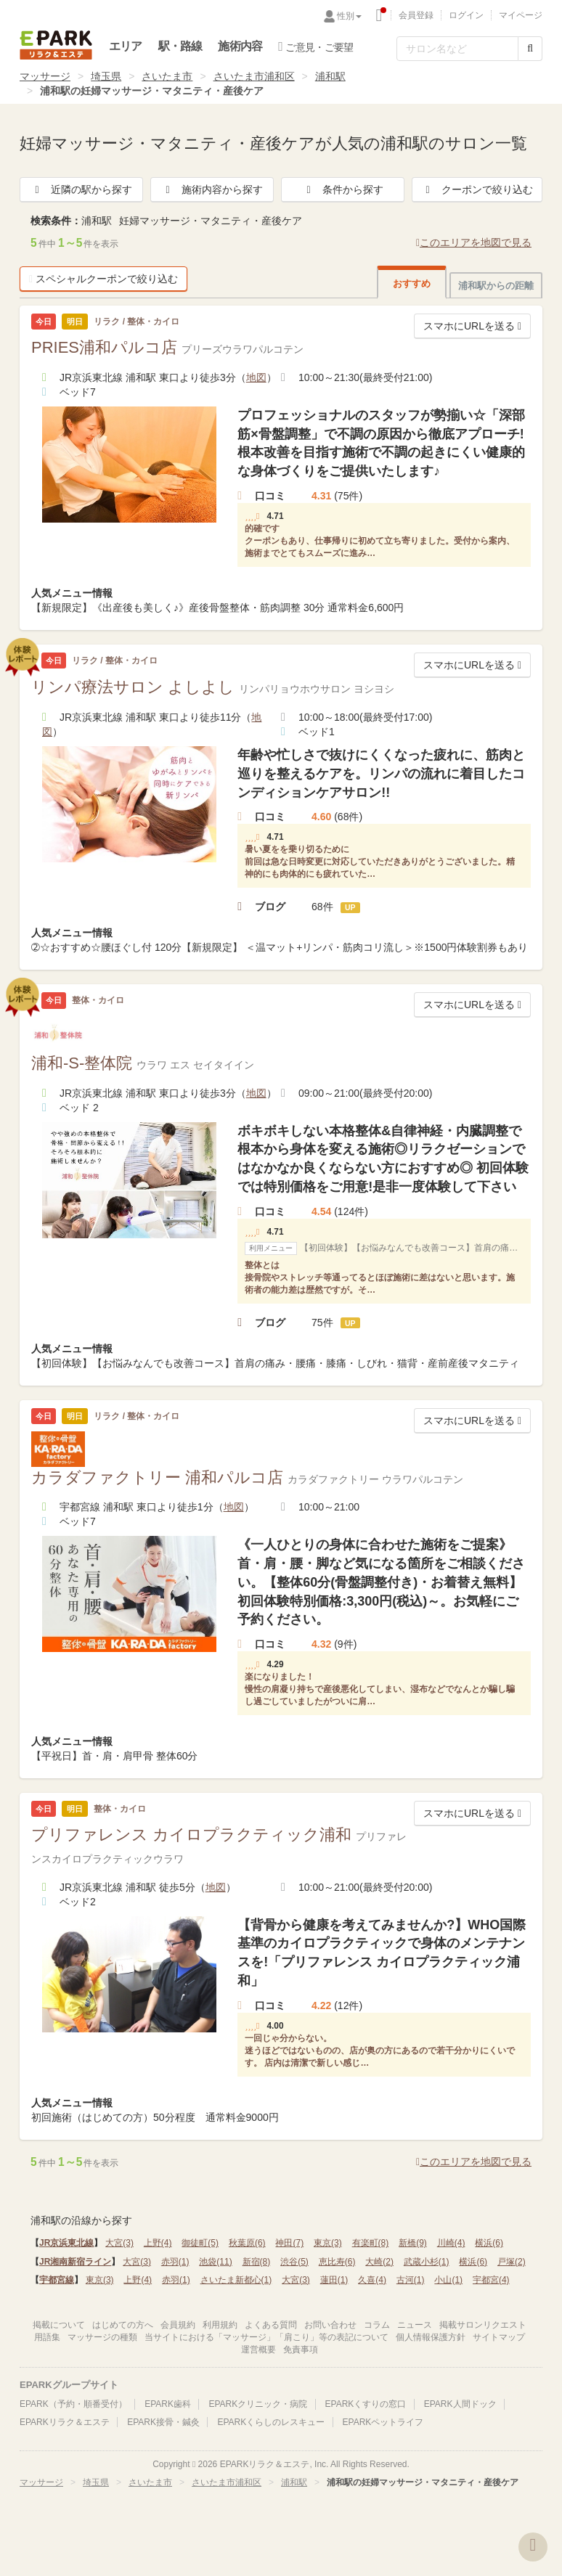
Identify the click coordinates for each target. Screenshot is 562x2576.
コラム (377, 2325)
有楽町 (370, 2243)
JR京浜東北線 (66, 2243)
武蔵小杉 (426, 2262)
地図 (256, 377)
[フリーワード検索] (457, 48)
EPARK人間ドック (460, 2404)
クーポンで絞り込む (477, 189)
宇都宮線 (56, 2280)
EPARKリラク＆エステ (56, 45)
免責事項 (300, 2349)
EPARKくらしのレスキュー (271, 2422)
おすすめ (412, 283)
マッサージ (45, 76)
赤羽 (175, 2262)
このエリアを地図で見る (474, 242)
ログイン (466, 15)
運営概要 (258, 2349)
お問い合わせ (330, 2325)
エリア (125, 46)
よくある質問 (271, 2325)
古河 (410, 2280)
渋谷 (294, 2262)
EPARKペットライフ (383, 2422)
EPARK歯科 (167, 2404)
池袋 (215, 2262)
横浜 (489, 2243)
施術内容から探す (212, 189)
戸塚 (511, 2262)
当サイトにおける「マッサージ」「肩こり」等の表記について (266, 2337)
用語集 (47, 2337)
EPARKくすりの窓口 (366, 2404)
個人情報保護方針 (430, 2337)
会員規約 (177, 2325)
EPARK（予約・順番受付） (73, 2404)
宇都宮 (491, 2280)
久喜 (372, 2280)
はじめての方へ (122, 2325)
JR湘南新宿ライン (75, 2262)
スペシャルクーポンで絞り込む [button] (103, 279)
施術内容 (240, 46)
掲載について (59, 2325)
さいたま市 (167, 76)
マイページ (520, 15)
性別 (349, 16)
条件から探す (342, 189)
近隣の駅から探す (81, 189)
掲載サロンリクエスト (482, 2325)
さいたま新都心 (236, 2280)
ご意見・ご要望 (315, 46)
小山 (448, 2280)
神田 (289, 2243)
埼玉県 (106, 76)
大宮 (119, 2243)
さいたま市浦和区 (254, 76)
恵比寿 (337, 2262)
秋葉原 (247, 2243)
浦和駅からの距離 (496, 285)
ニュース (414, 2325)
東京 (328, 2243)
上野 (158, 2243)
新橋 (413, 2243)
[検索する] (530, 48)
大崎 (379, 2262)
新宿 (257, 2262)
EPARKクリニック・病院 (257, 2404)
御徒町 (200, 2243)
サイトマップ (499, 2337)
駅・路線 (180, 46)
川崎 (451, 2243)
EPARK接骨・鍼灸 (163, 2422)
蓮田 (334, 2280)
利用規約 (220, 2325)
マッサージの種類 (102, 2337)
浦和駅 (330, 76)
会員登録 (416, 15)
